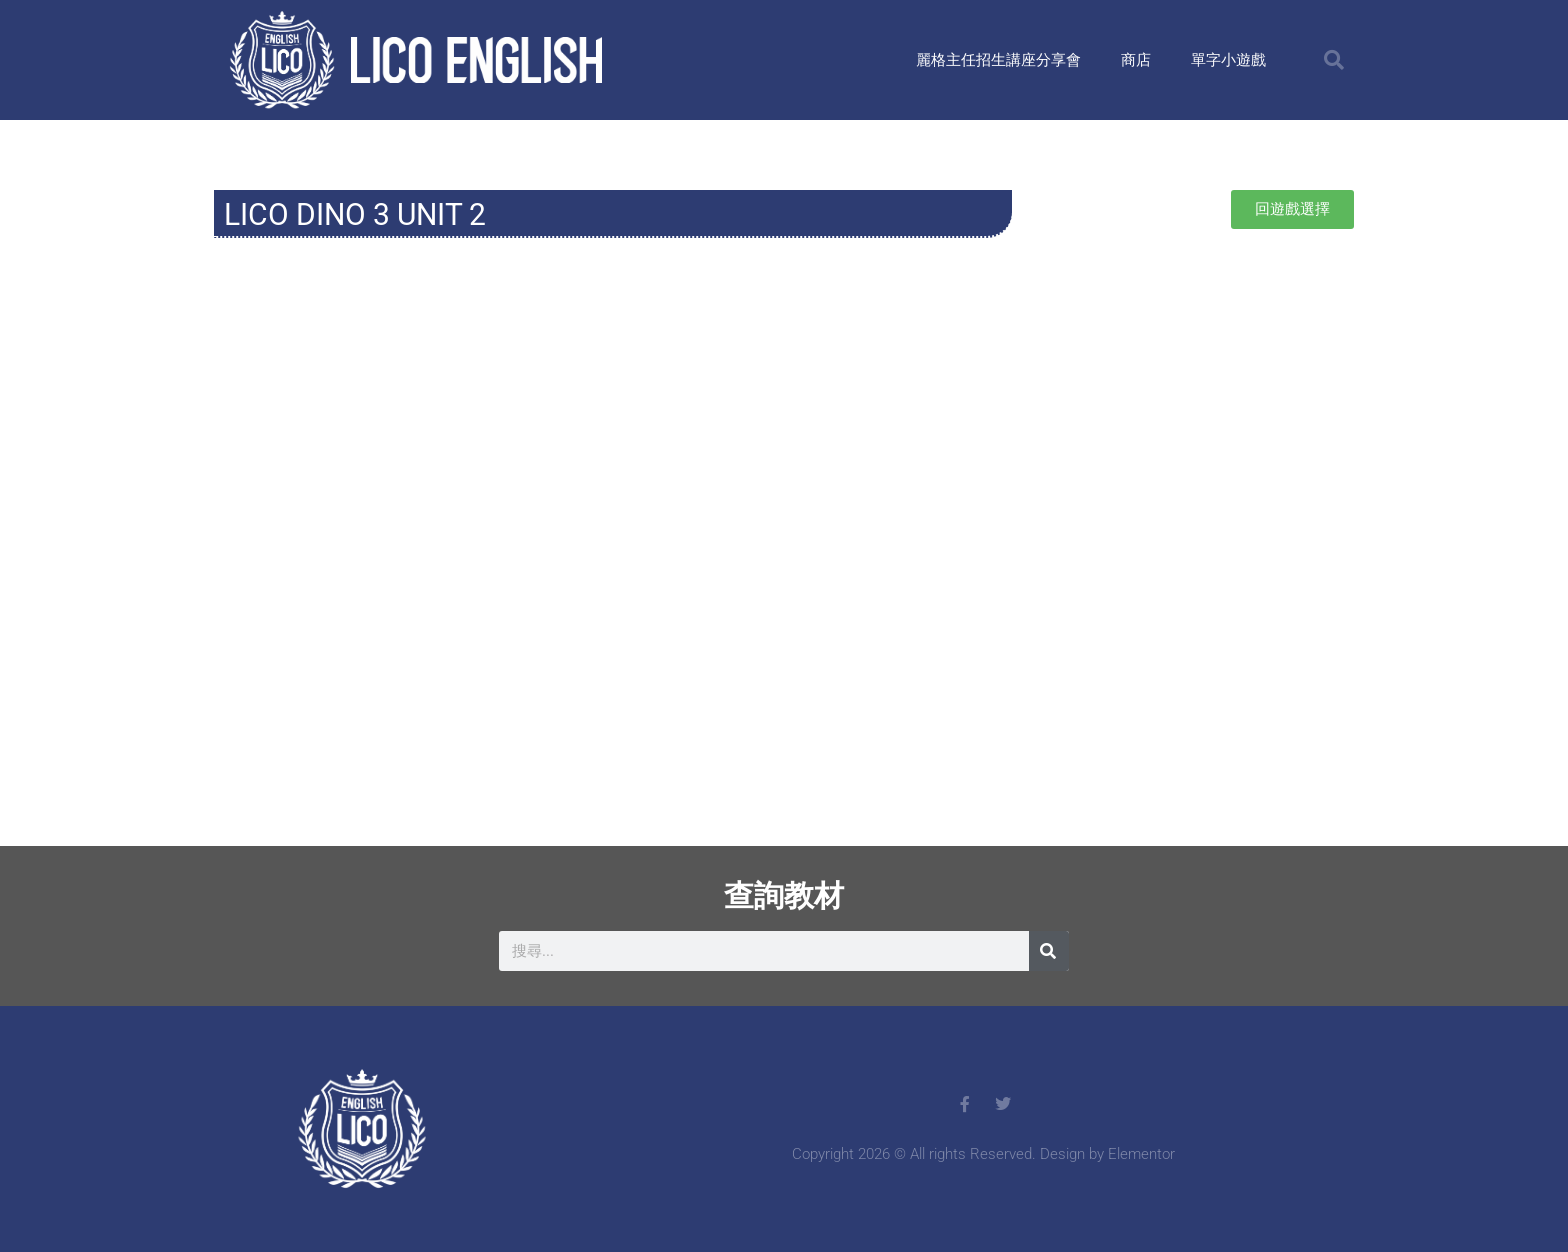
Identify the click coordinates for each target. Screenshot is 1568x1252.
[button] (1334, 60)
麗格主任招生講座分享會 (998, 60)
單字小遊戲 (1228, 60)
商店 (1136, 60)
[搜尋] (1049, 951)
